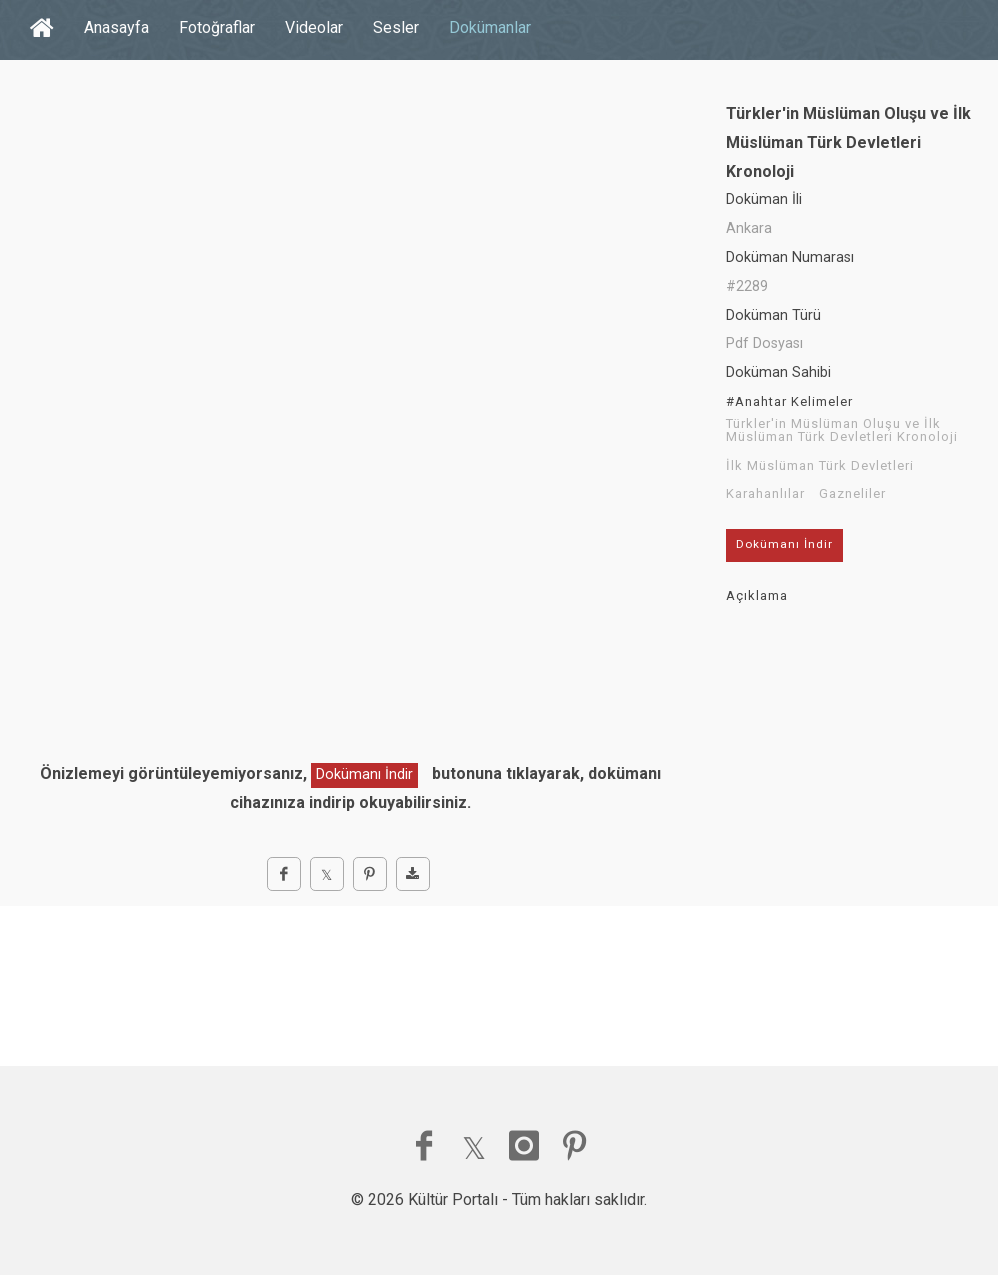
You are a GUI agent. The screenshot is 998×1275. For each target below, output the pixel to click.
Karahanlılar (765, 494)
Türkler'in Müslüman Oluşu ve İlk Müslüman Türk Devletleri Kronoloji (842, 430)
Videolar (314, 27)
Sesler (396, 27)
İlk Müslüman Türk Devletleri (820, 466)
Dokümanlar (490, 27)
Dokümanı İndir (364, 774)
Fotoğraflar (217, 27)
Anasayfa (116, 27)
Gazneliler (852, 494)
